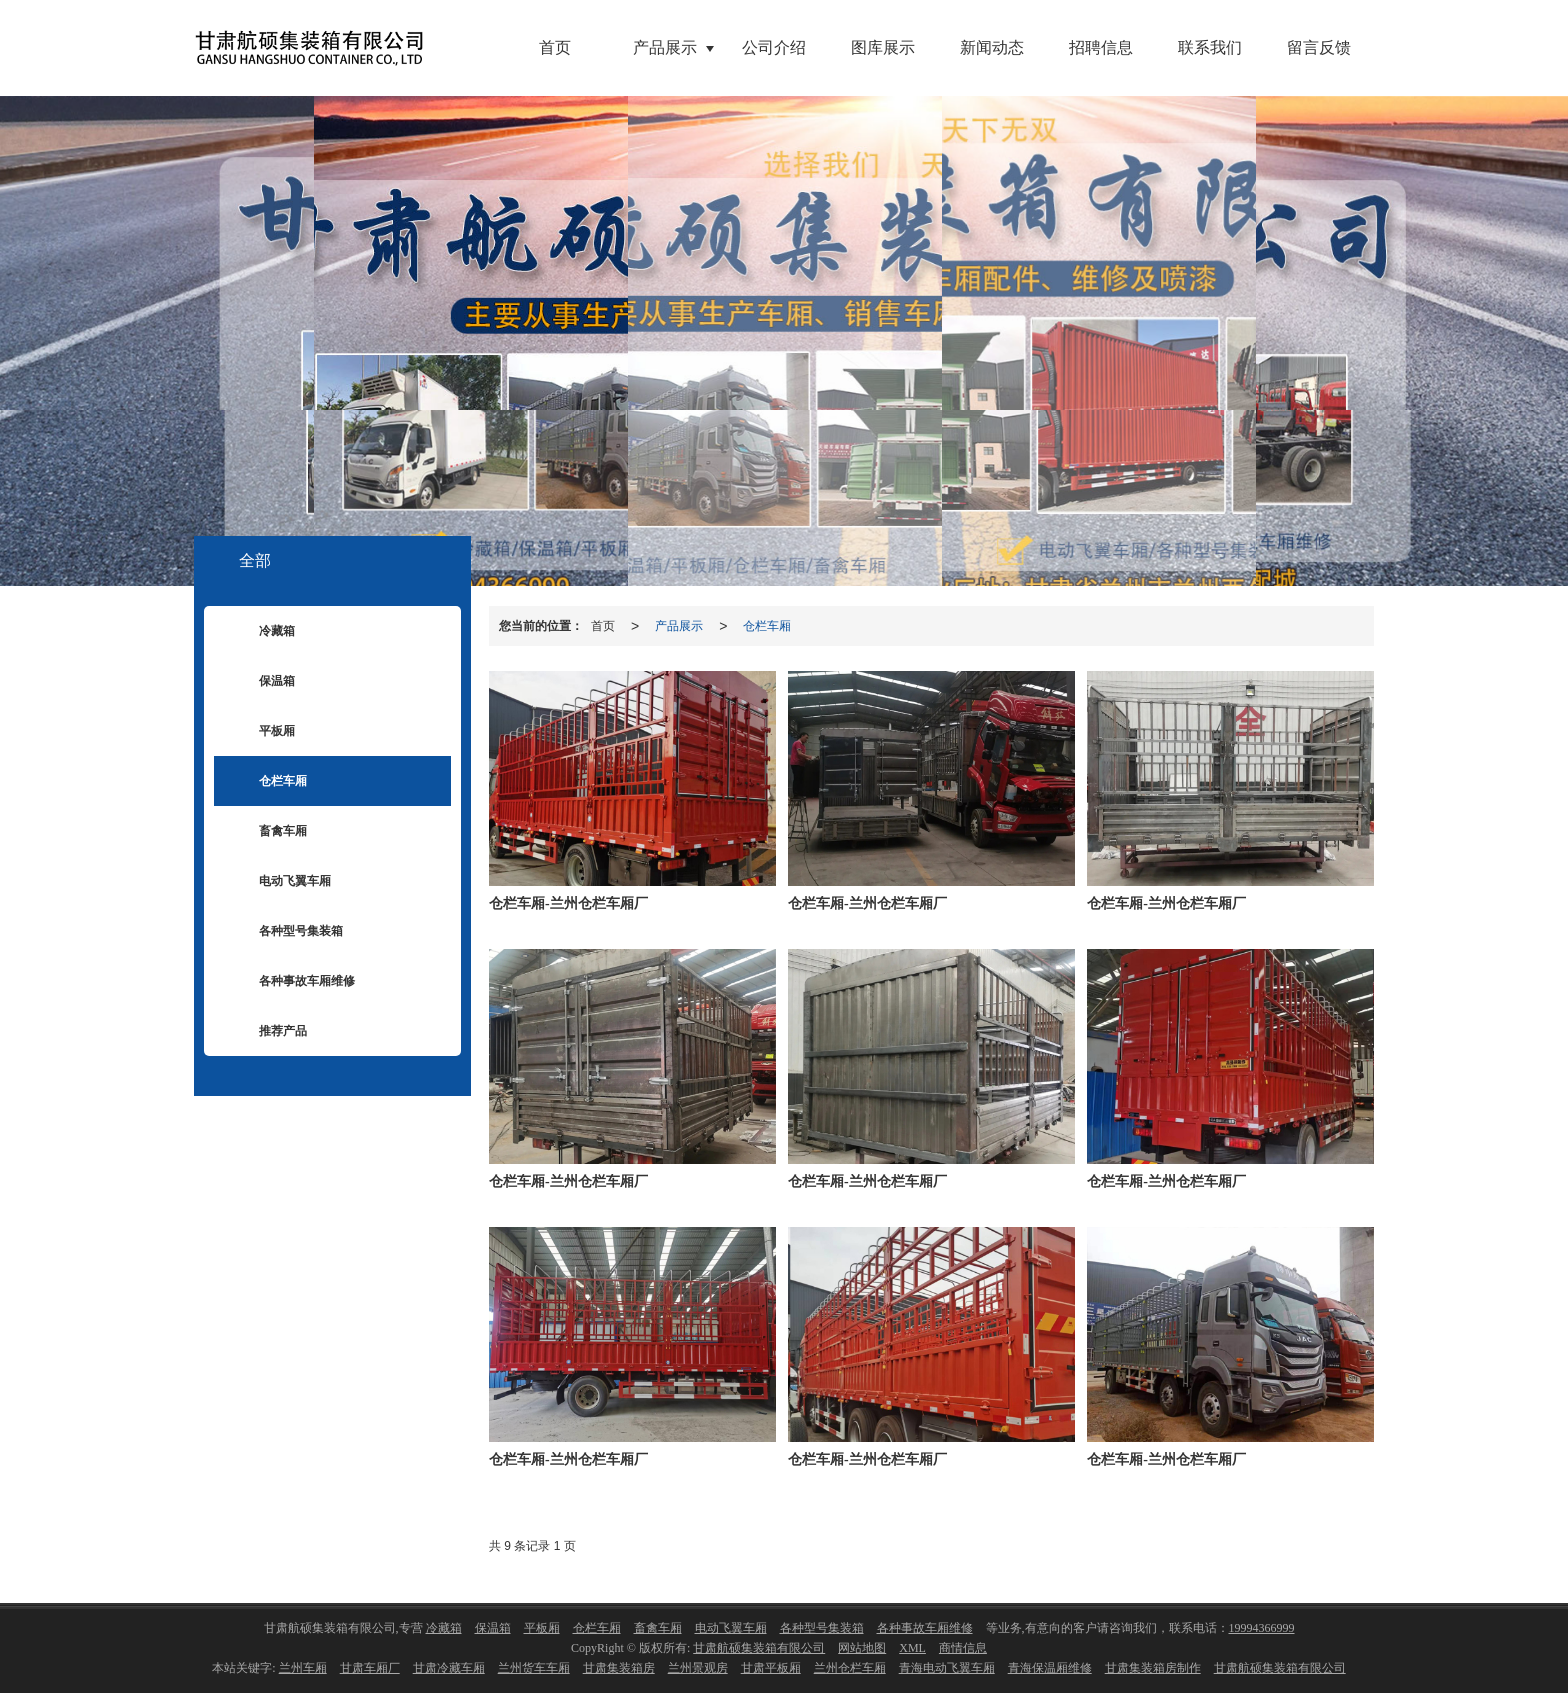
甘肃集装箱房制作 (1153, 1668)
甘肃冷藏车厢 (449, 1668)
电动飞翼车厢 (280, 882)
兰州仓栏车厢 (850, 1668)
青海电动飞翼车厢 (947, 1668)
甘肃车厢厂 (370, 1668)
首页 (555, 47)
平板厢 (262, 732)
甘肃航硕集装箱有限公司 (759, 1648)
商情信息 (963, 1648)
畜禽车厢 (268, 832)
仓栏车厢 (767, 626)
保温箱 (262, 682)
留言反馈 (1319, 47)
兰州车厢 (303, 1668)
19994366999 (1262, 1628)
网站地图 (862, 1648)
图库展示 (883, 47)
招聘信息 (1101, 47)
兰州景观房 (698, 1668)
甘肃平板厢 (771, 1668)
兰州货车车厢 (534, 1668)
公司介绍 (774, 47)
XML (912, 1648)
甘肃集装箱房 (619, 1668)
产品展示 (665, 47)
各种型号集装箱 (286, 932)
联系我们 (1210, 47)
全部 (255, 560)
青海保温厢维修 (1050, 1668)
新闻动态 (992, 47)
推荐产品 (268, 1032)
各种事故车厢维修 (292, 982)
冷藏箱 (262, 632)
